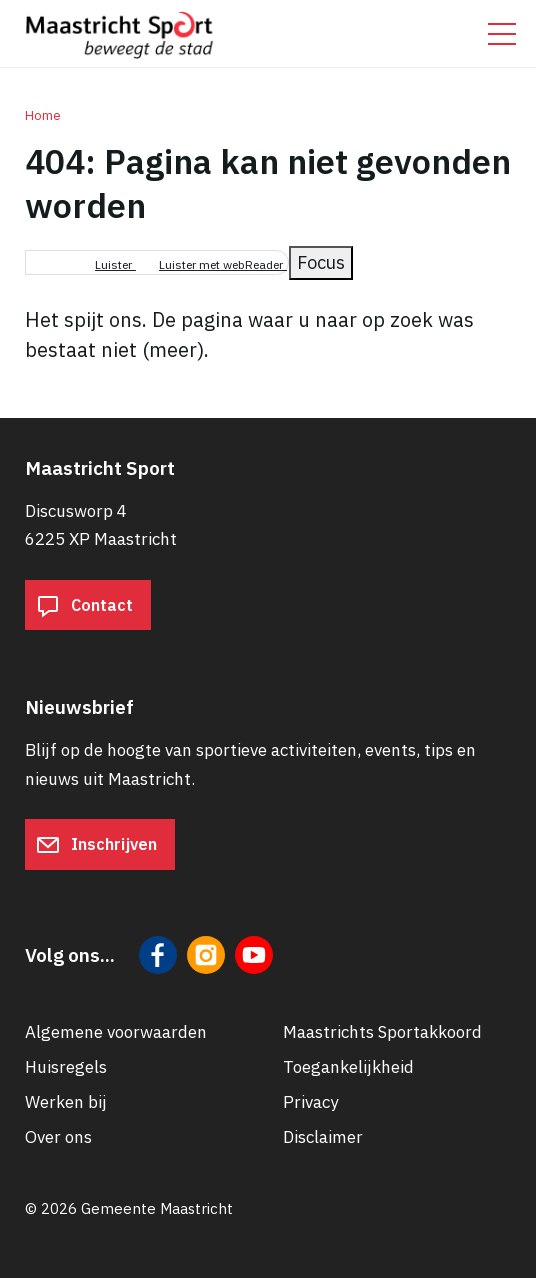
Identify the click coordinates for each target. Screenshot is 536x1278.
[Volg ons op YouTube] (254, 955)
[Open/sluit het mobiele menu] (502, 34)
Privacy (310, 1102)
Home (43, 115)
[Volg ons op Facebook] (158, 955)
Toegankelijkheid (348, 1067)
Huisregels (66, 1067)
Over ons (58, 1137)
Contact (84, 605)
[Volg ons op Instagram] (206, 955)
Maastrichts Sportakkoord (382, 1032)
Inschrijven (96, 845)
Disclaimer (323, 1137)
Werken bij (66, 1102)
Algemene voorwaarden (116, 1032)
